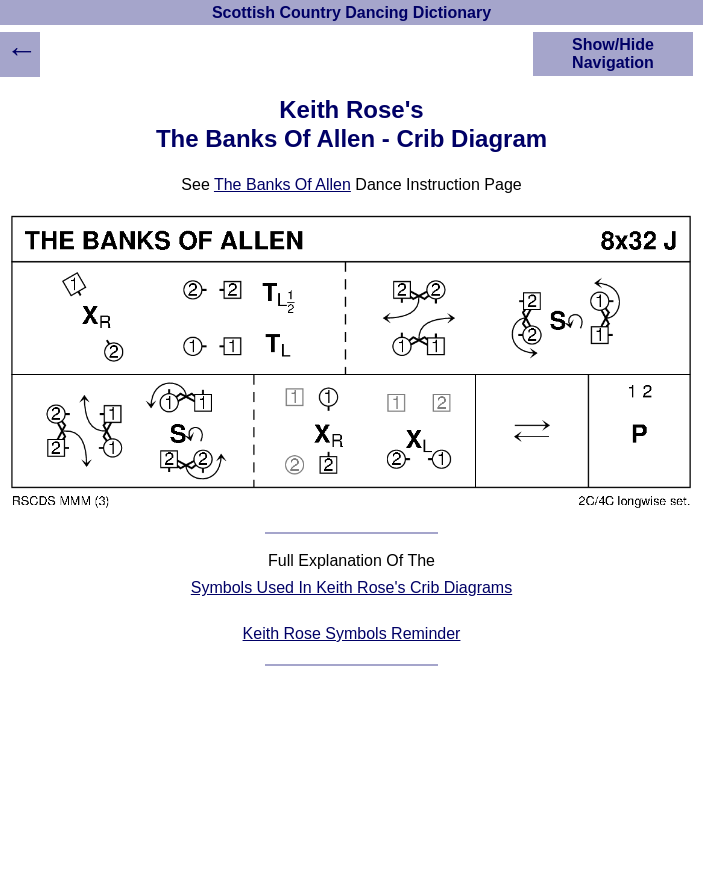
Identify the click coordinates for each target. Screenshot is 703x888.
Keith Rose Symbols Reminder (352, 633)
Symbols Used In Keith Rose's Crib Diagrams (351, 587)
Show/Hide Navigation (613, 53)
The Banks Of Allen (282, 184)
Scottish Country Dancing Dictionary (351, 12)
